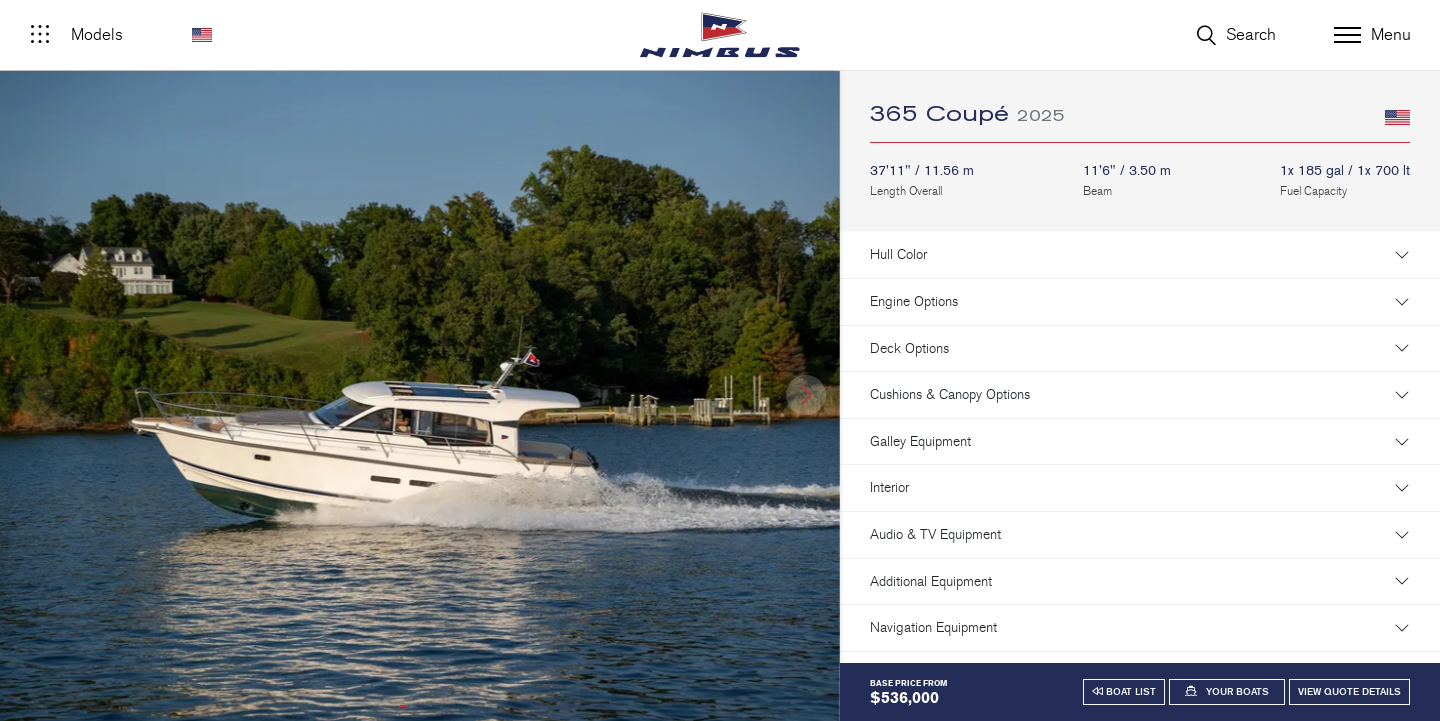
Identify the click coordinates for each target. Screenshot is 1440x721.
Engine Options (914, 301)
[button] (806, 395)
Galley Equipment (920, 441)
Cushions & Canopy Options (950, 394)
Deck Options (909, 348)
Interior (889, 487)
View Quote (1349, 691)
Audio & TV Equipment (935, 534)
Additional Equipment (931, 581)
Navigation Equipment (933, 627)
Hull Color (898, 254)
